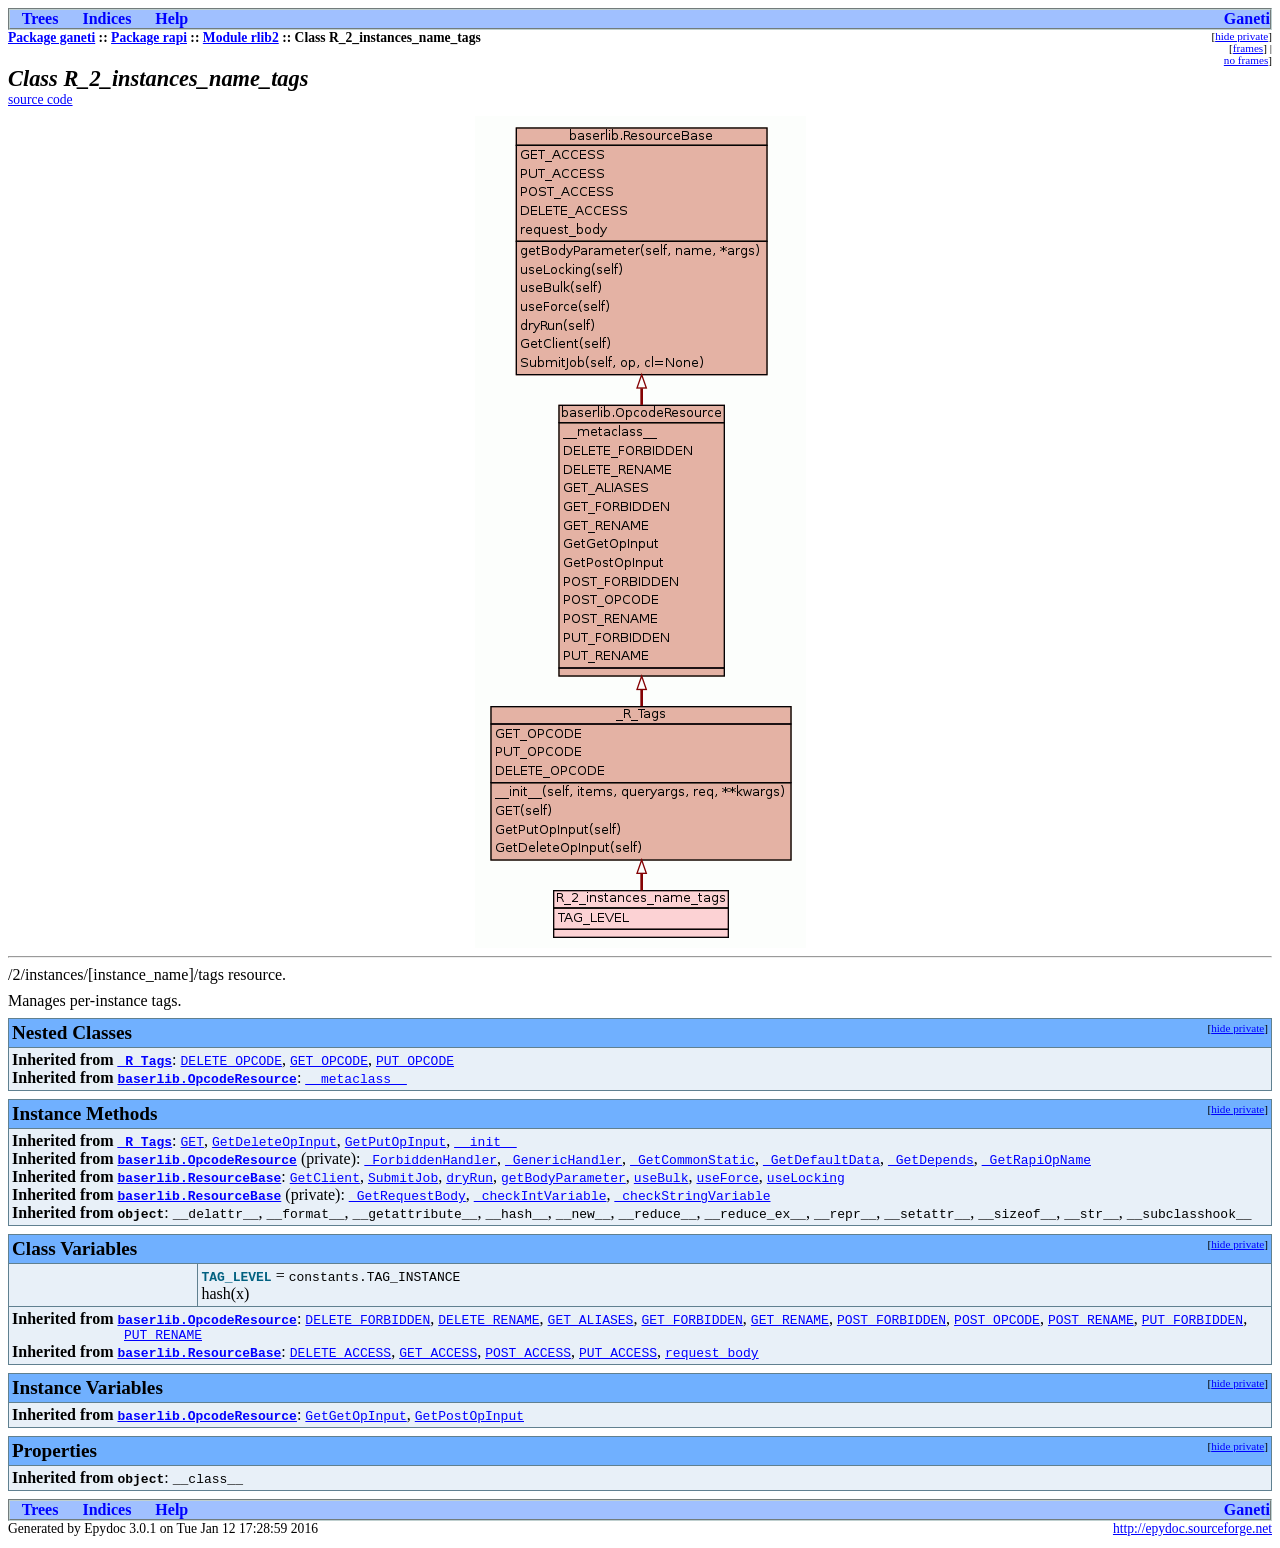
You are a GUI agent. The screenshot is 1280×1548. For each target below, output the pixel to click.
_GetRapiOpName (1036, 1159)
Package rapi (149, 37)
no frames (1246, 60)
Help (171, 18)
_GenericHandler (563, 1159)
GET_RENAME (790, 1319)
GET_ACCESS (438, 1355)
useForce (727, 1177)
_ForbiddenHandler (430, 1159)
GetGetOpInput (355, 1418)
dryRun (469, 1177)
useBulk (661, 1177)
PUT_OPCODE (415, 1060)
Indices (106, 18)
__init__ (485, 1141)
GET (192, 1141)
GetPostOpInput (469, 1418)
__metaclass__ (355, 1078)
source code (40, 99)
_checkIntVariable (540, 1195)
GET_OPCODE (329, 1060)
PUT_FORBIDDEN (1192, 1319)
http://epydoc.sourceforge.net (1192, 1531)
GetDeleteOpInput (274, 1141)
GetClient (325, 1177)
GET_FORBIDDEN (691, 1319)
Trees (40, 18)
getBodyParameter (563, 1177)
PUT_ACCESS (618, 1355)
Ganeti (1247, 18)
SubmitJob (403, 1177)
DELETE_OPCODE (231, 1060)
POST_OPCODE (997, 1319)
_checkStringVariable (692, 1195)
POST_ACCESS (528, 1355)
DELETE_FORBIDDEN (367, 1319)
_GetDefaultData (821, 1159)
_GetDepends (931, 1159)
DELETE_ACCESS (340, 1355)
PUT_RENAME (163, 1337)
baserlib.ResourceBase (199, 1177)
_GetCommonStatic (692, 1159)
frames (1248, 48)
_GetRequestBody (407, 1195)
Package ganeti (51, 37)
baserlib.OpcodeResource (206, 1078)
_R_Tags (144, 1060)
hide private (1241, 36)
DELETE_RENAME (488, 1319)
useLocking (806, 1177)
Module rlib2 (241, 37)
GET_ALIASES (591, 1319)
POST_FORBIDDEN (891, 1319)
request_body (712, 1355)
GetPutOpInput (395, 1141)
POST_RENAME (1091, 1319)
